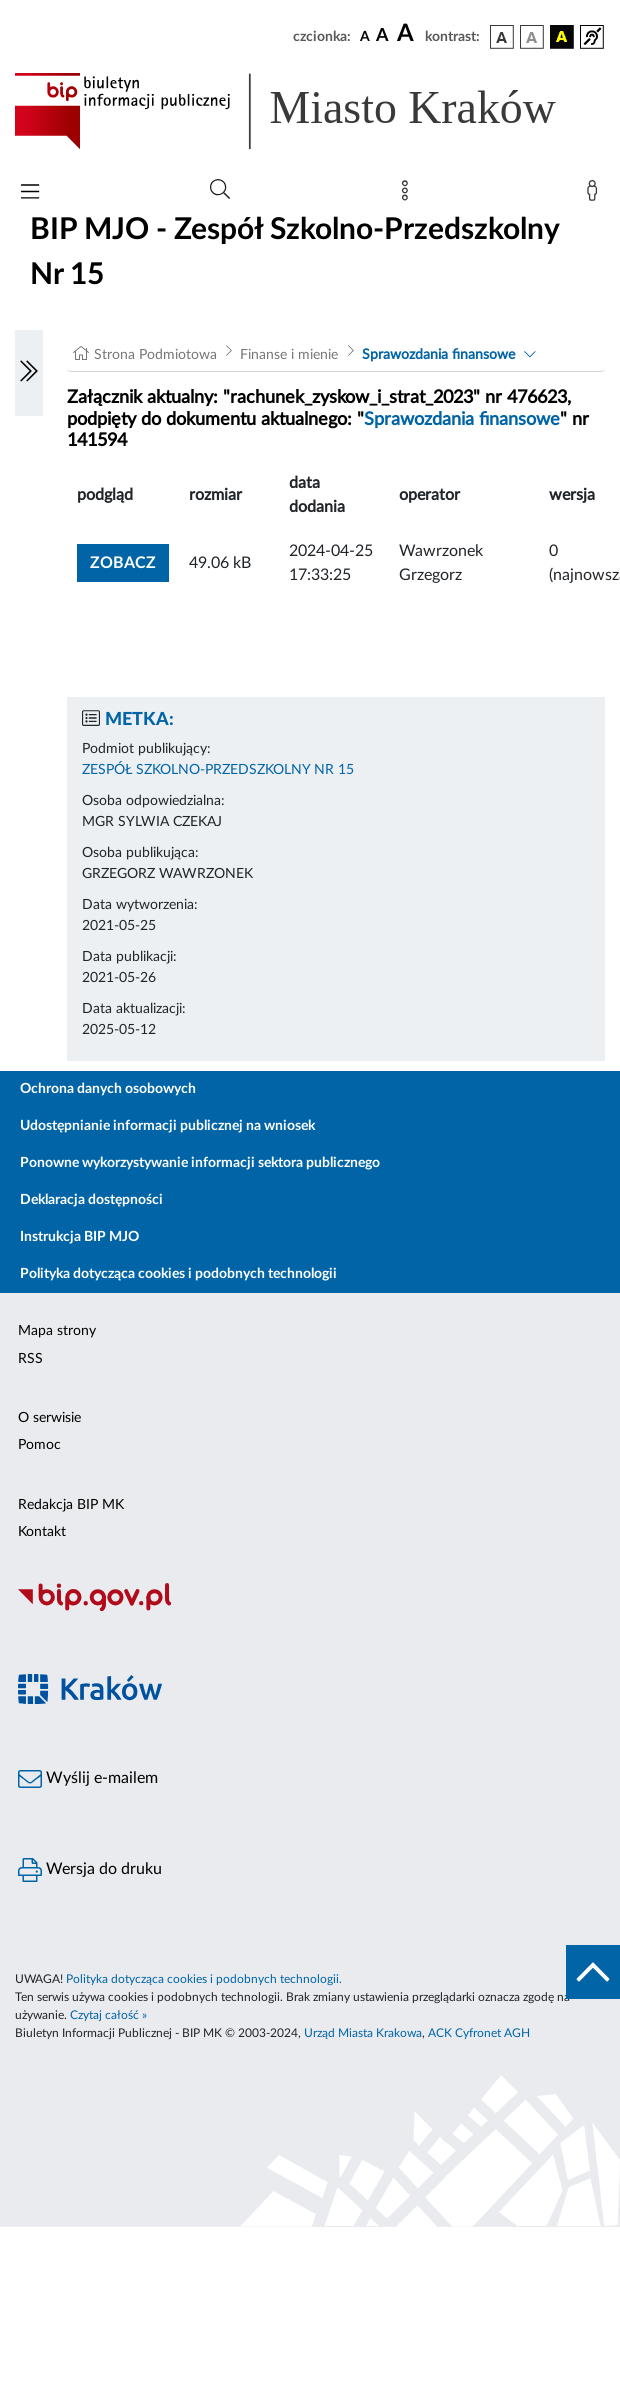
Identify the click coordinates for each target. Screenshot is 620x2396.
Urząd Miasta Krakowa (363, 2033)
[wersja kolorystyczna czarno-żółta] (562, 37)
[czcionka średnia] (382, 36)
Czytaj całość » (108, 2015)
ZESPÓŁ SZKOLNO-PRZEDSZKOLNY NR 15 (218, 770)
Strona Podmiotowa (155, 355)
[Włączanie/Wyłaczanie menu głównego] (30, 193)
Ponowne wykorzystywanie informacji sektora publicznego (200, 1163)
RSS (30, 1359)
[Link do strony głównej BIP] (310, 111)
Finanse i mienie (289, 355)
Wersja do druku (90, 1870)
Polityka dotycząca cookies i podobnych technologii (178, 1274)
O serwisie (49, 1418)
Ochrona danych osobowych (108, 1089)
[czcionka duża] (408, 34)
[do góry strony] (593, 1972)
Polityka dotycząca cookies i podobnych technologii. (204, 1979)
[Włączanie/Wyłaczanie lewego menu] (29, 373)
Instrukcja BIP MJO (79, 1237)
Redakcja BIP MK (71, 1505)
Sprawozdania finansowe (438, 355)
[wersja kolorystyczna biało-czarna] (532, 37)
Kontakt (42, 1532)
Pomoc (39, 1445)
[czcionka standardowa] (365, 36)
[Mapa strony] (409, 195)
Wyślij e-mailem (88, 1779)
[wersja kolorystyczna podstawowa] (502, 37)
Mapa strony (57, 1331)
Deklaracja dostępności (91, 1200)
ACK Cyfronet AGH (479, 2033)
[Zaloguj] (596, 195)
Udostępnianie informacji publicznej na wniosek (167, 1126)
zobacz (123, 563)
